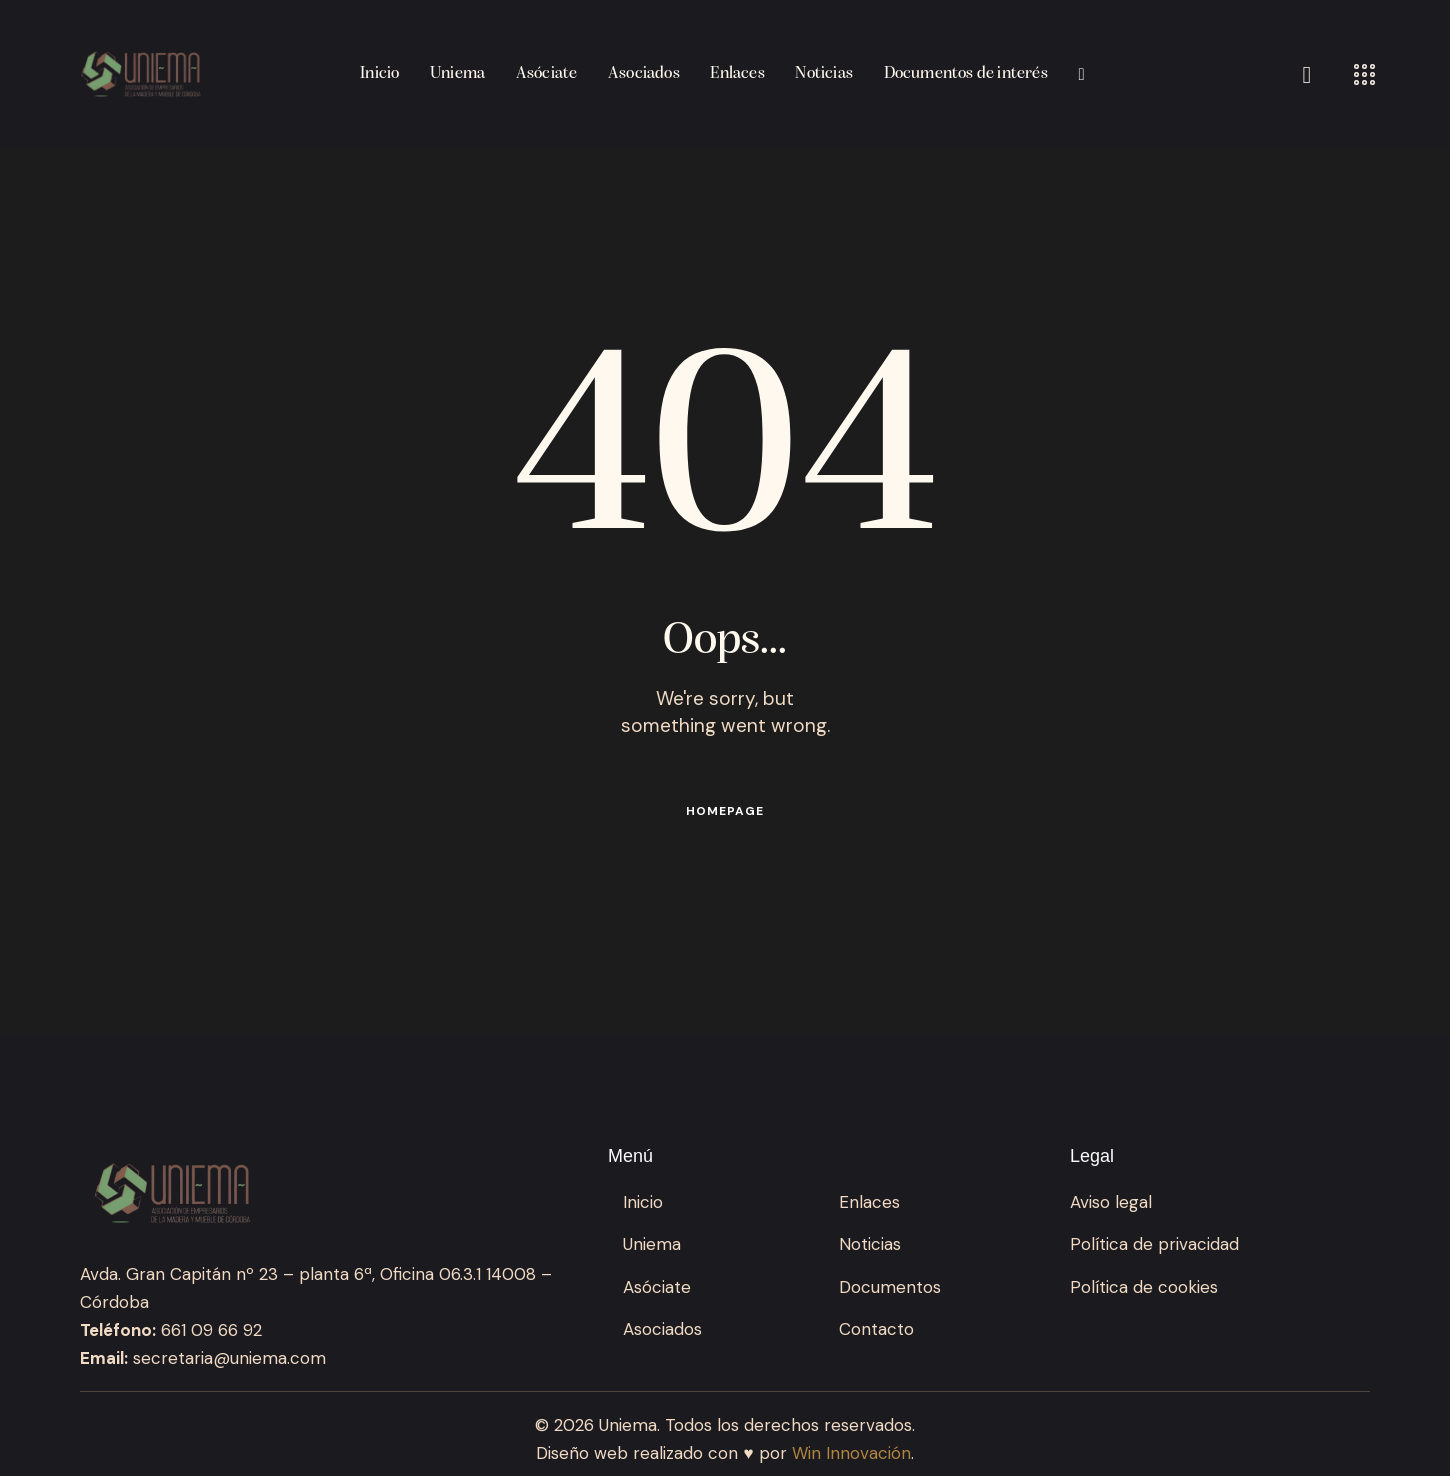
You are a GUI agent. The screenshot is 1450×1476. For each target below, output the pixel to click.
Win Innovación (851, 1453)
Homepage (725, 811)
